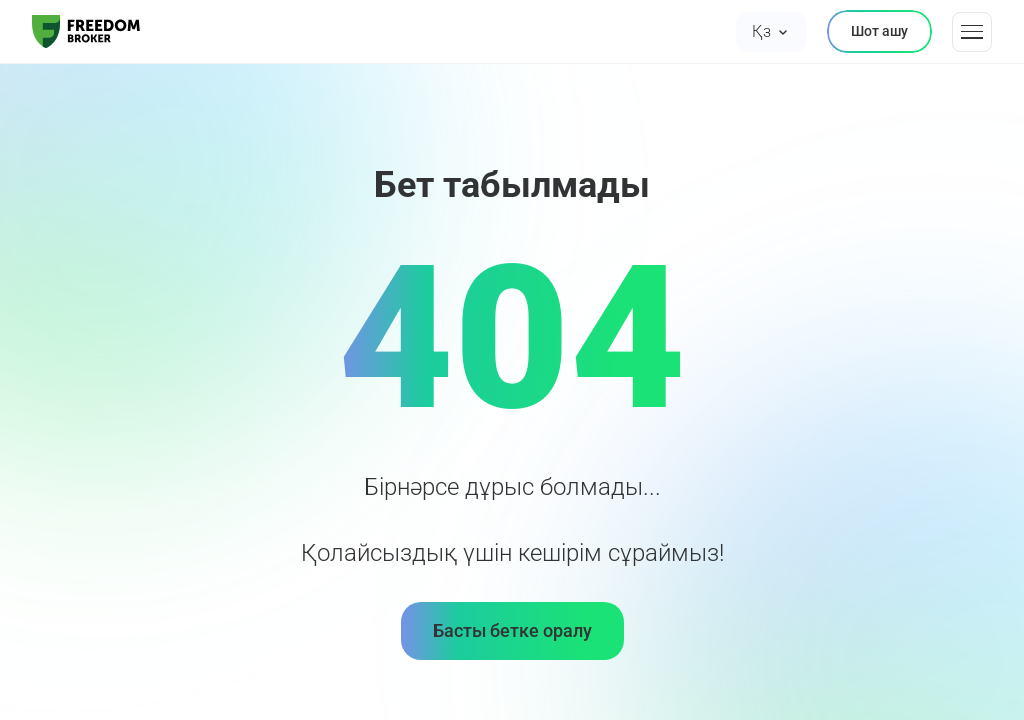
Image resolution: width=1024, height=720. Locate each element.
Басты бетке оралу (512, 630)
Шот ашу (879, 31)
